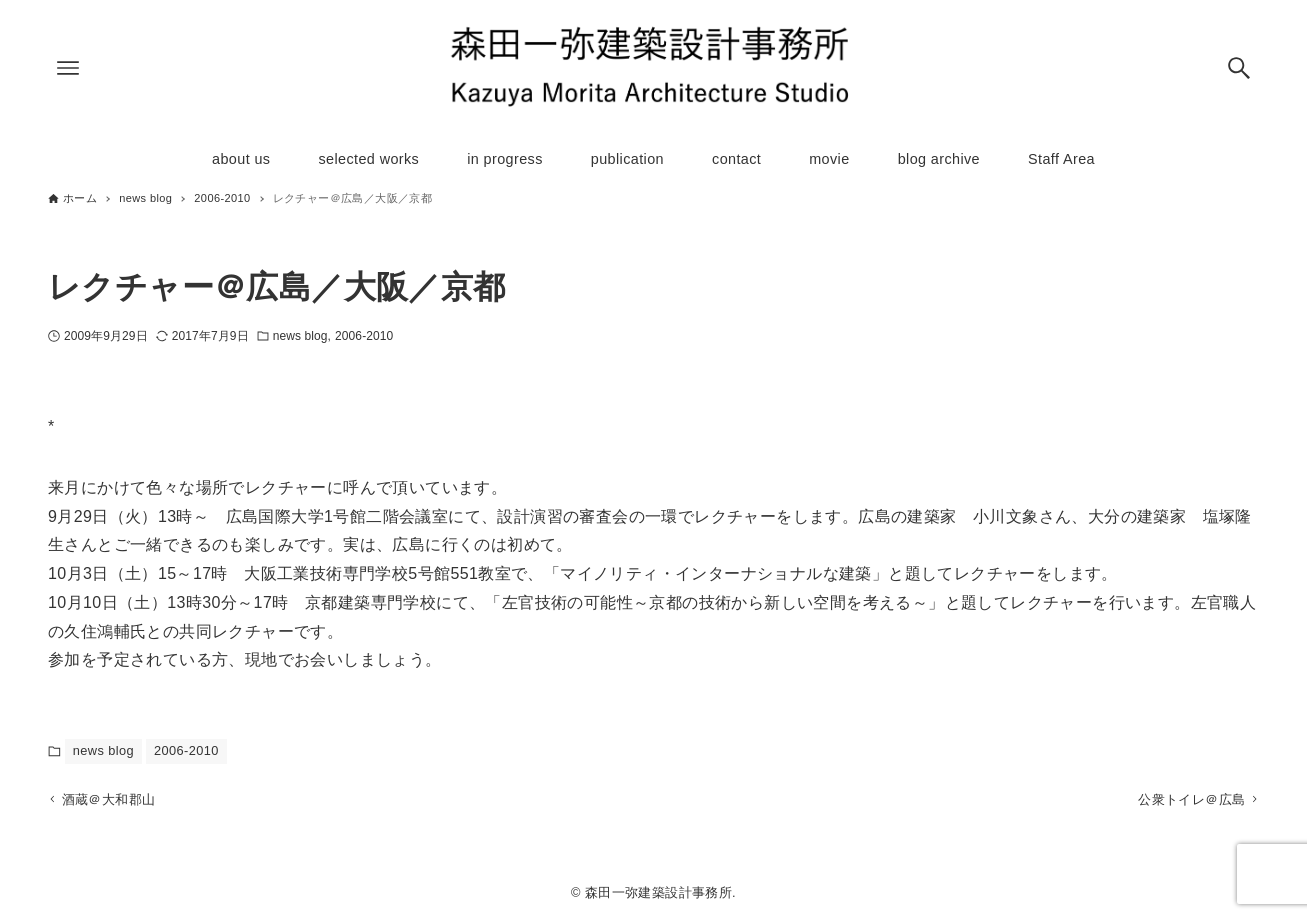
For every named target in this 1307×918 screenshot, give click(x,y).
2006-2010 (364, 336)
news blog (300, 336)
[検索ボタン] (1239, 68)
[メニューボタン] (68, 68)
